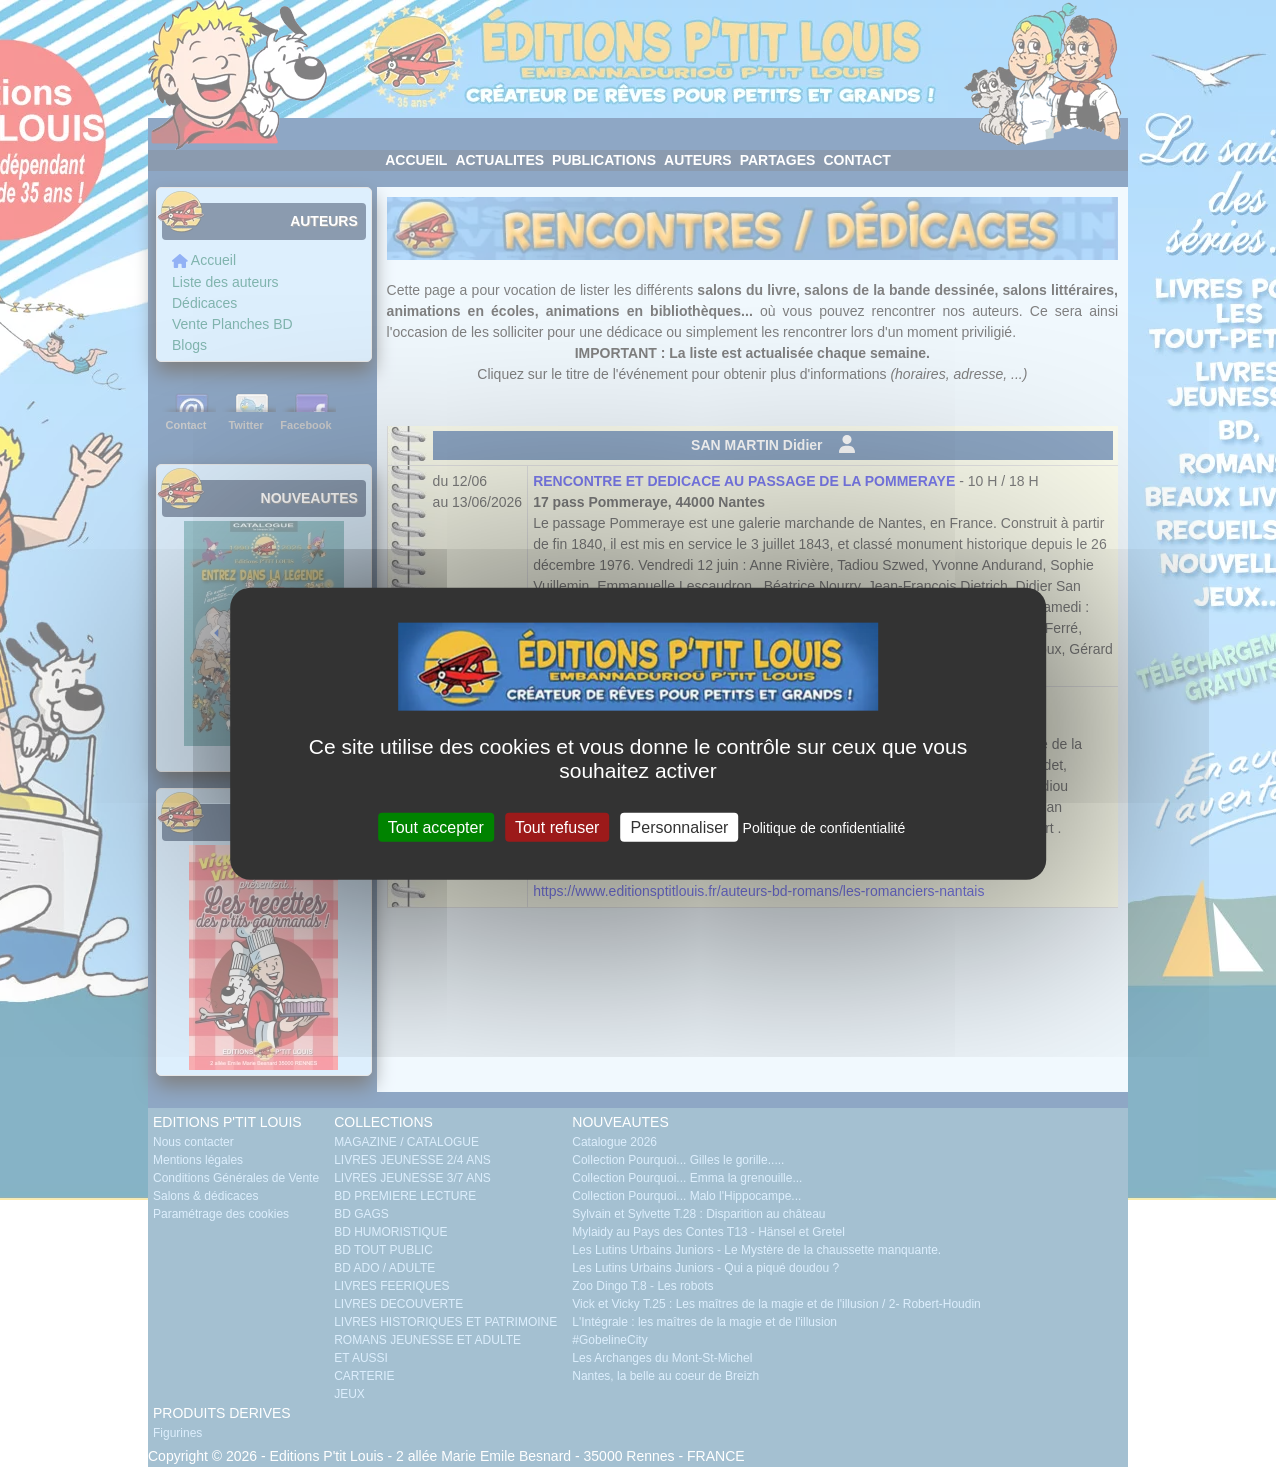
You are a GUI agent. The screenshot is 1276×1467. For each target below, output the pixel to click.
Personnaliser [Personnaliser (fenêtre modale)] (680, 827)
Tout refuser (557, 827)
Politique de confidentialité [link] (824, 828)
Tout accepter (436, 827)
